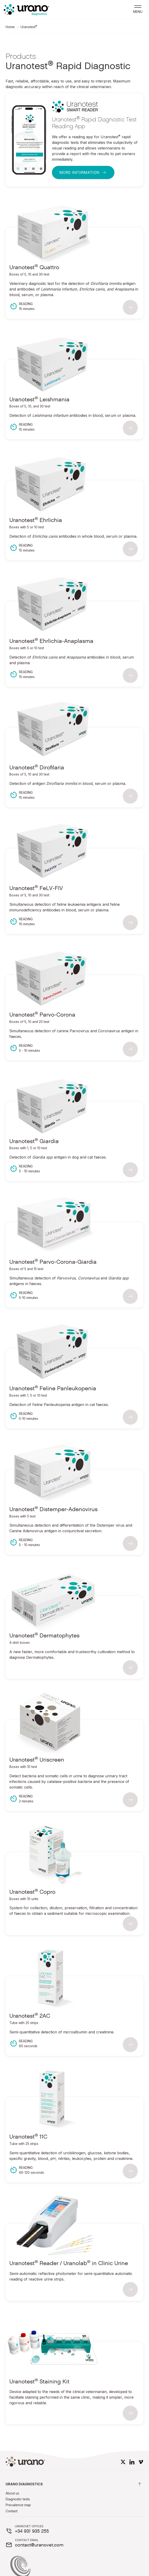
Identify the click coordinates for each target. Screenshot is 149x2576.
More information (83, 172)
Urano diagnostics (74, 2484)
